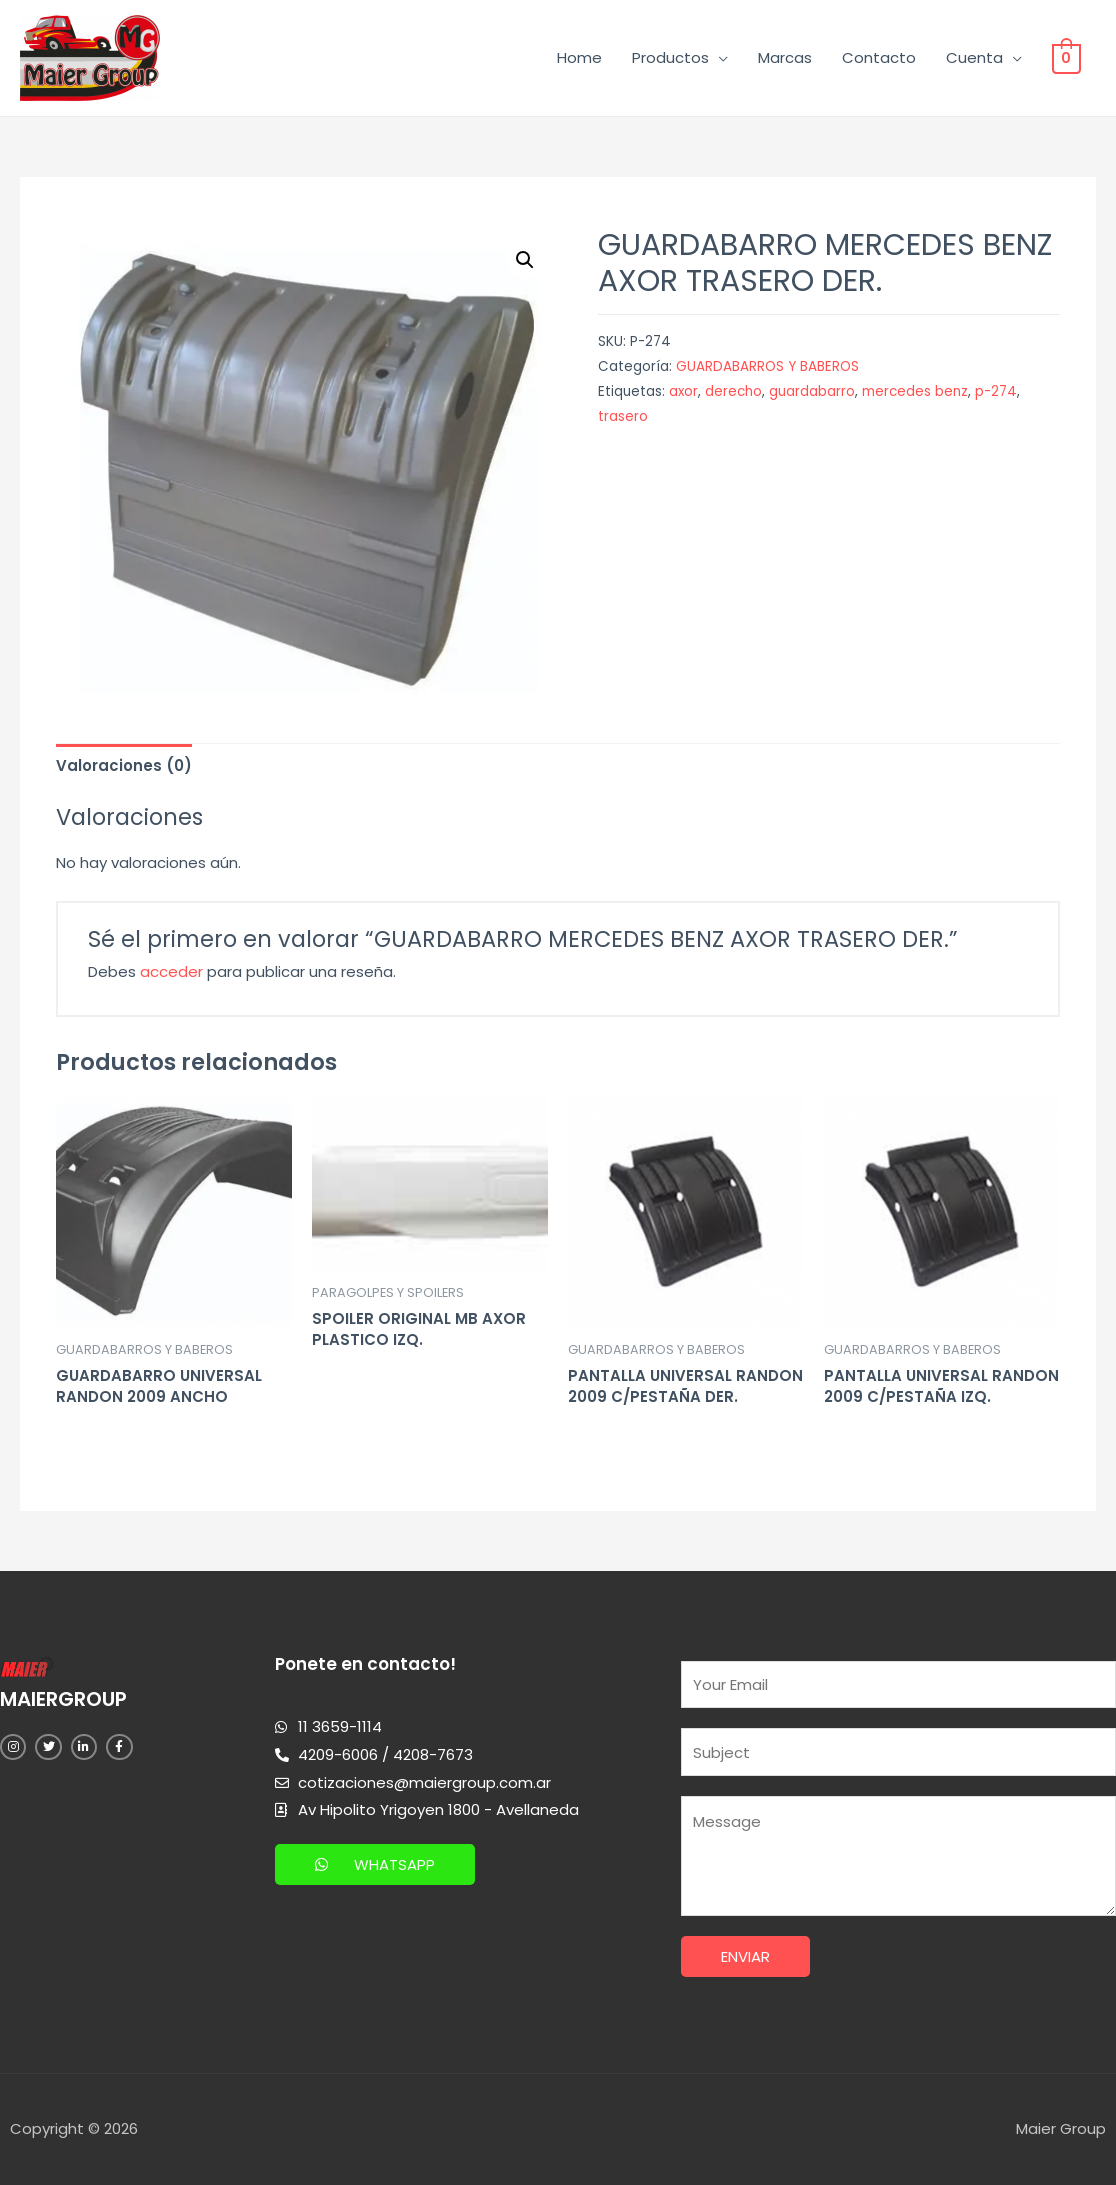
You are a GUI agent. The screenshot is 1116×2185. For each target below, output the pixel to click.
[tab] (124, 765)
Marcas (787, 57)
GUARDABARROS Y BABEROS (767, 366)
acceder (171, 971)
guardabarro (812, 391)
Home (581, 57)
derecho (733, 391)
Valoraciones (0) (124, 765)
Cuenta (976, 57)
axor (683, 391)
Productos (672, 57)
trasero (623, 416)
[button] (375, 1864)
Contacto (881, 57)
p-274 (996, 391)
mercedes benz (915, 391)
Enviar (745, 1956)
